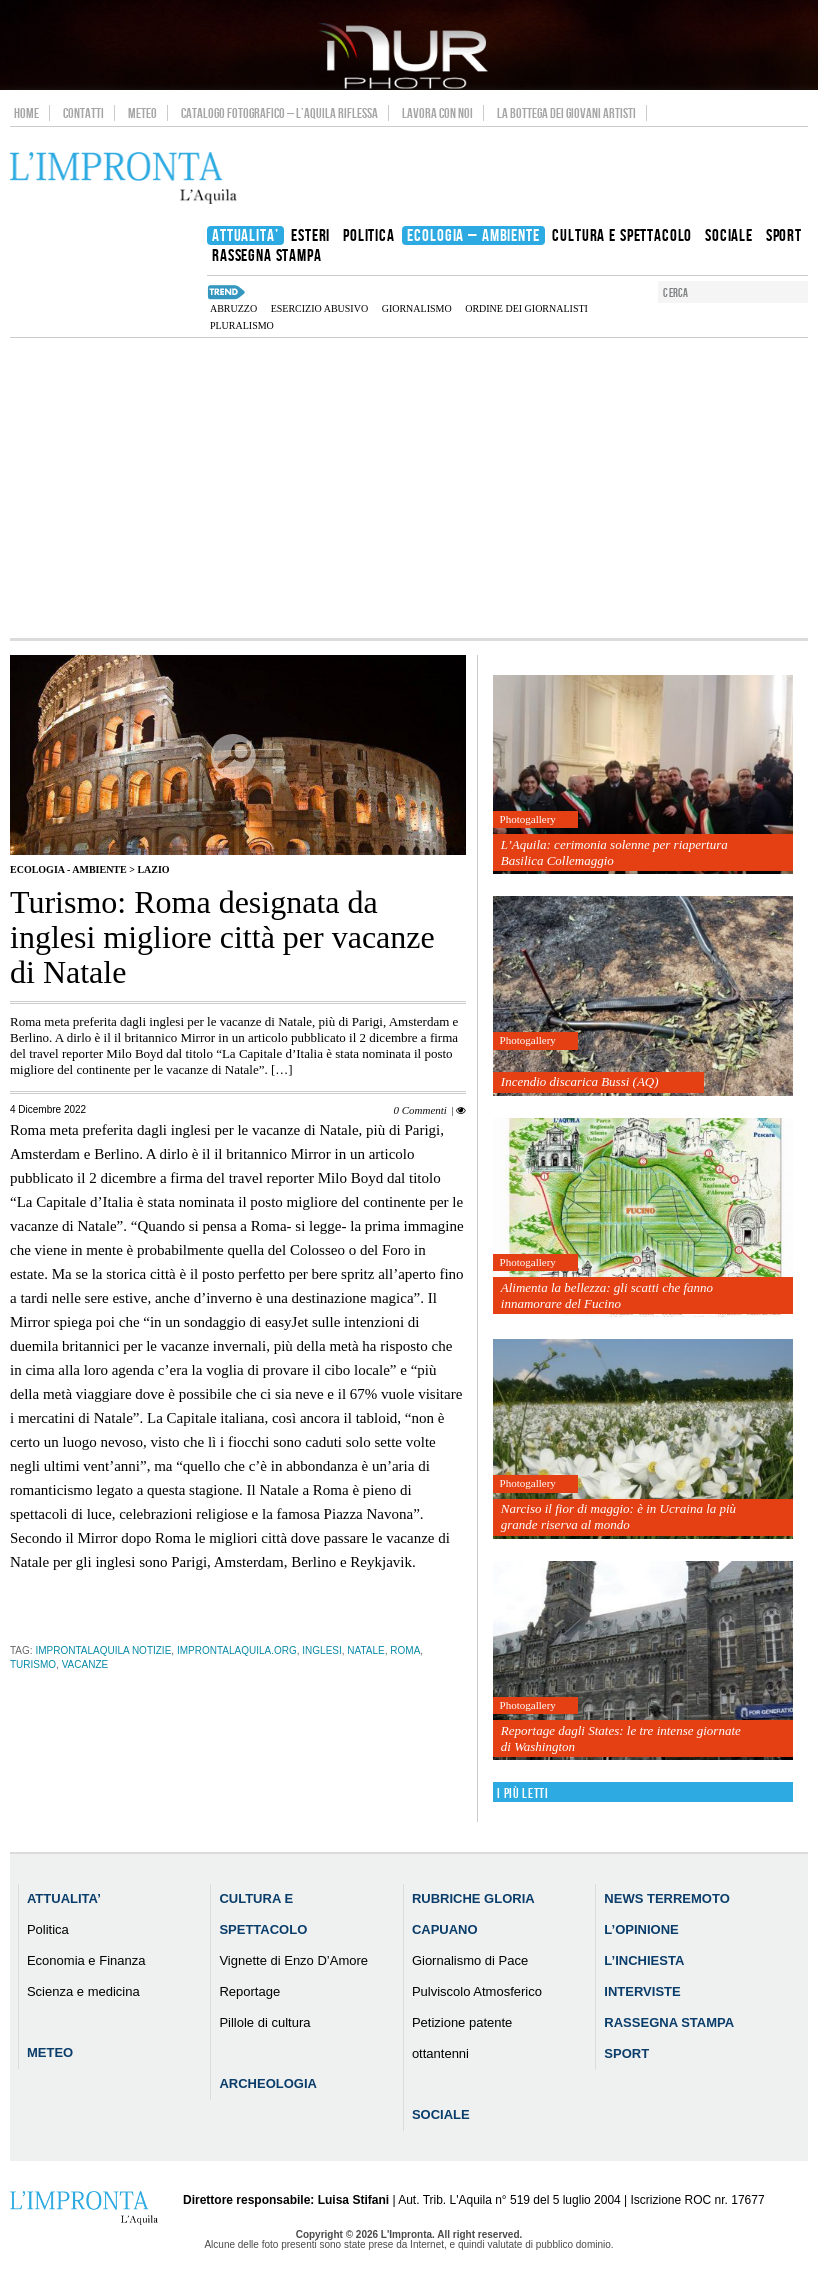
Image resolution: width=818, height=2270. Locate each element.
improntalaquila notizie (103, 1650)
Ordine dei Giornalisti (526, 308)
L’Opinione (641, 1929)
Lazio (153, 869)
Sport (626, 2053)
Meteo (142, 113)
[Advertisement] (409, 488)
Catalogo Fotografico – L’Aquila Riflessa (279, 113)
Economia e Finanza (86, 1960)
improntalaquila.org (237, 1650)
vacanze (85, 1664)
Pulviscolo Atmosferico (477, 1991)
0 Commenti (419, 1110)
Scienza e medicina (83, 1991)
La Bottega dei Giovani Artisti (566, 113)
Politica (48, 1929)
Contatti (83, 113)
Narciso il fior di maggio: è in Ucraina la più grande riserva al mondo (618, 1516)
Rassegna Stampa (669, 2022)
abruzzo (233, 308)
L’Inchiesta (644, 1960)
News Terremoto (666, 1898)
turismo (33, 1664)
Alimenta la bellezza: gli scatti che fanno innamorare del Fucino (607, 1295)
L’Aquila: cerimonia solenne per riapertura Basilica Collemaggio (614, 852)
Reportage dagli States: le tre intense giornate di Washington (621, 1738)
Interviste (642, 1991)
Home (26, 113)
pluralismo (242, 325)
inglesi (321, 1650)
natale (365, 1650)
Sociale (441, 2114)
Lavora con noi (437, 113)
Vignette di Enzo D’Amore (293, 1960)
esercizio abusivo (320, 308)
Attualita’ (64, 1898)
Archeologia (268, 2083)
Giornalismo (417, 308)
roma (405, 1650)
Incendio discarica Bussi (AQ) (580, 1081)
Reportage (249, 1991)
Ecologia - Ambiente (68, 869)
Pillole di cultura (264, 2022)
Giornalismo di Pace (470, 1960)
